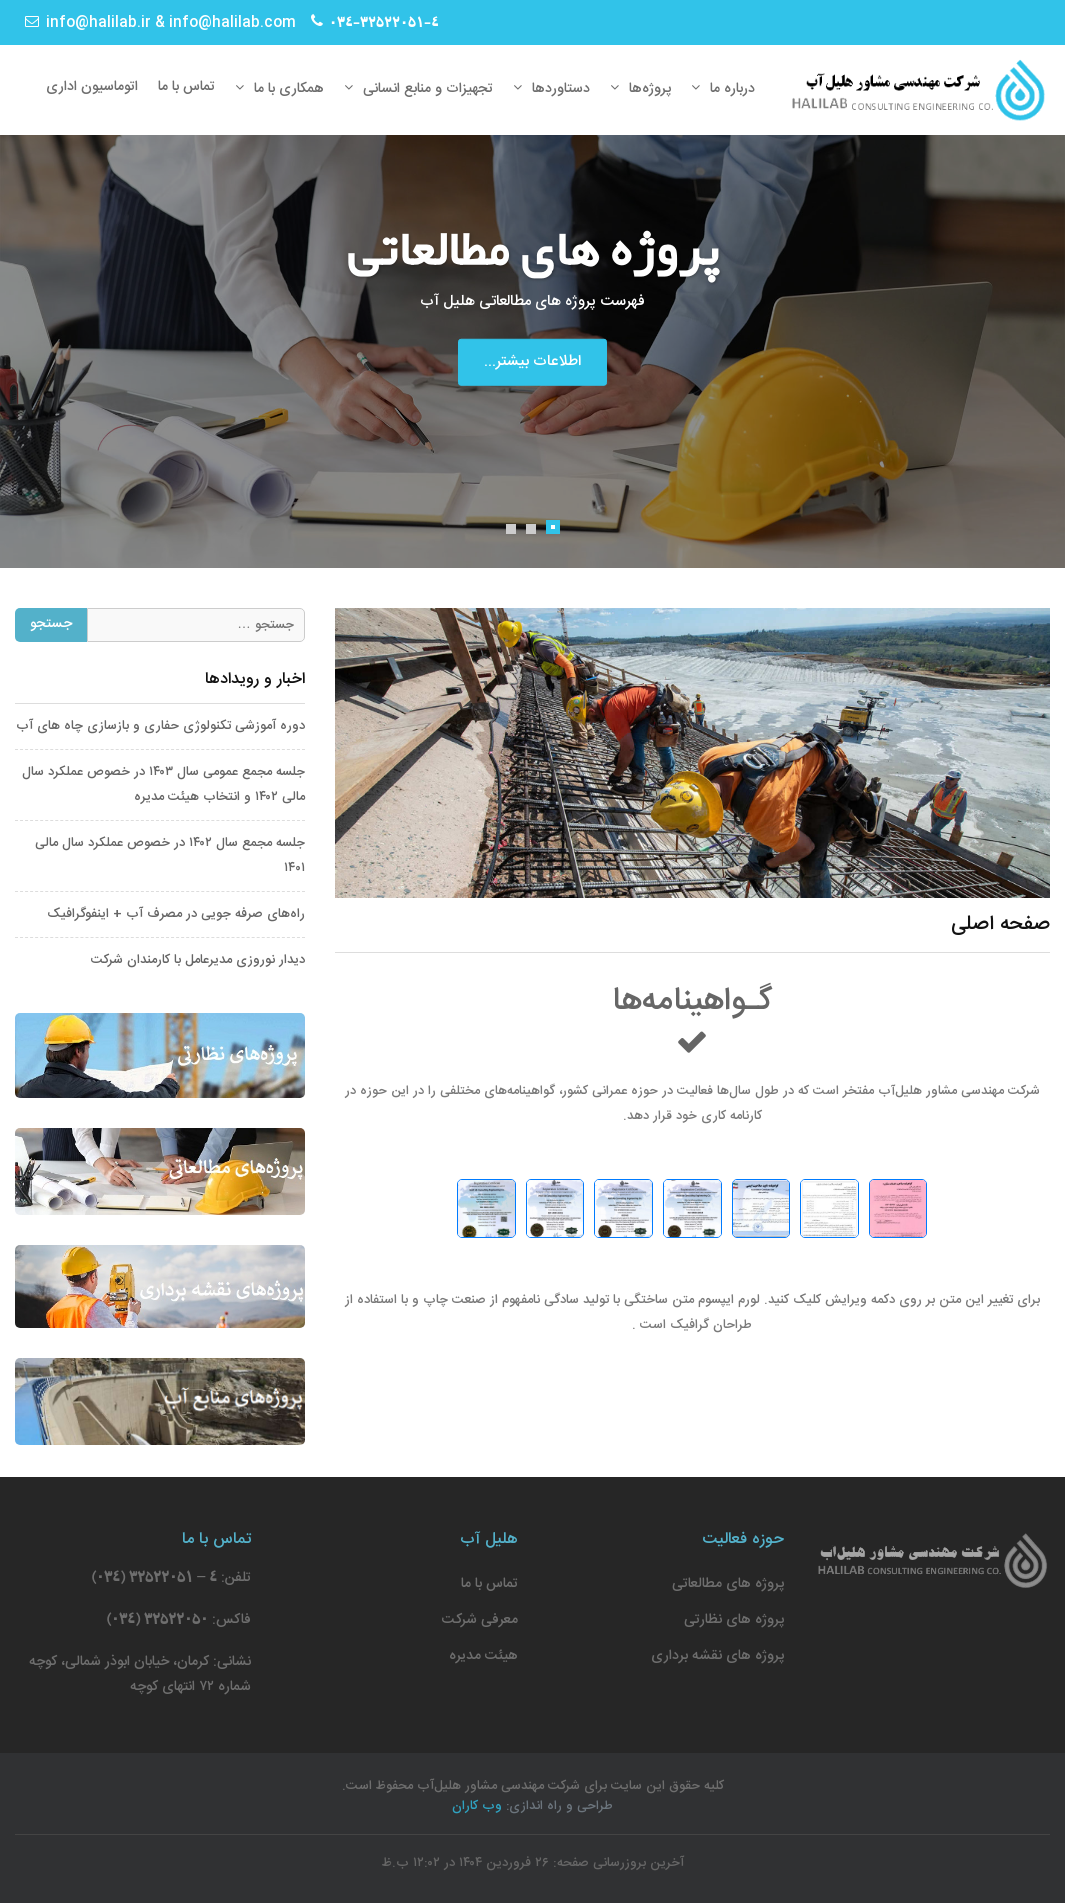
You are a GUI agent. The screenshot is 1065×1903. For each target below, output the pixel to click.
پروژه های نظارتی (734, 1620)
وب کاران (477, 1806)
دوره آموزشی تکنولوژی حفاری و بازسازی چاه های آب (160, 726)
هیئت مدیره (483, 1656)
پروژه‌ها (650, 89)
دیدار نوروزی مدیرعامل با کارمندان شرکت (198, 960)
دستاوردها (561, 89)
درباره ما (732, 89)
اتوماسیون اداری (92, 87)
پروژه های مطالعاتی (728, 1584)
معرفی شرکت (480, 1620)
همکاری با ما (289, 89)
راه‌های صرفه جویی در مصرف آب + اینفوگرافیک (176, 914)
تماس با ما (186, 87)
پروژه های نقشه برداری (717, 1656)
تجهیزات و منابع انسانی (428, 89)
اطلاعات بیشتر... (532, 361)
